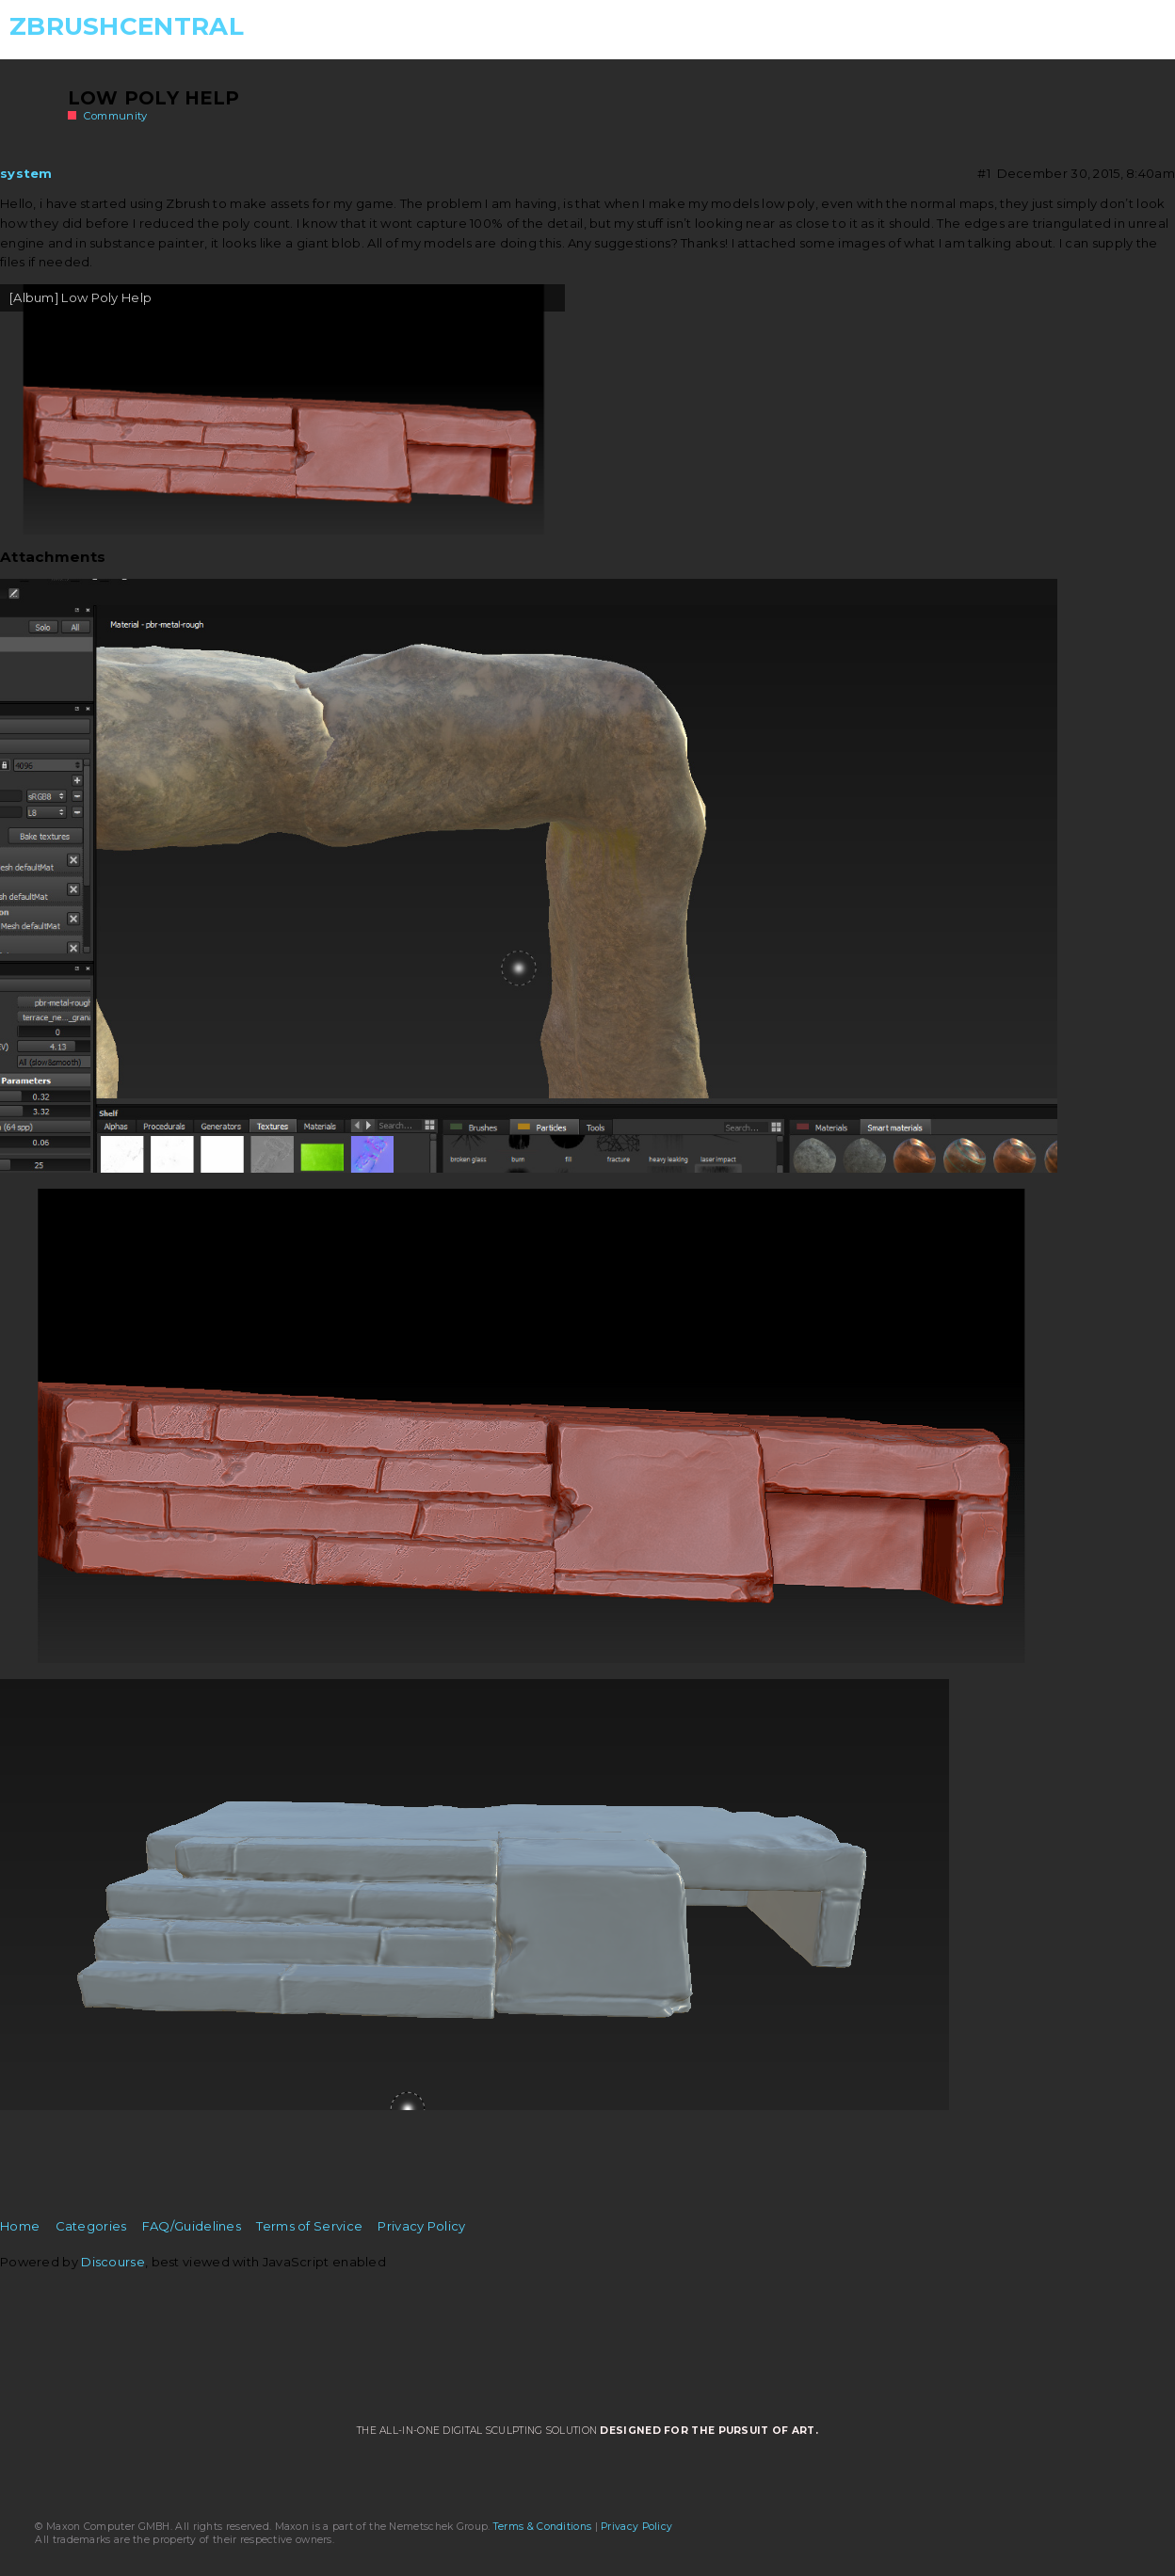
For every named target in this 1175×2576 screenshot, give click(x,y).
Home (20, 2225)
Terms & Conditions (542, 2526)
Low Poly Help (154, 98)
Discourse (113, 2261)
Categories (91, 2225)
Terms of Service (309, 2225)
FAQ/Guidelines (191, 2225)
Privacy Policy (421, 2225)
